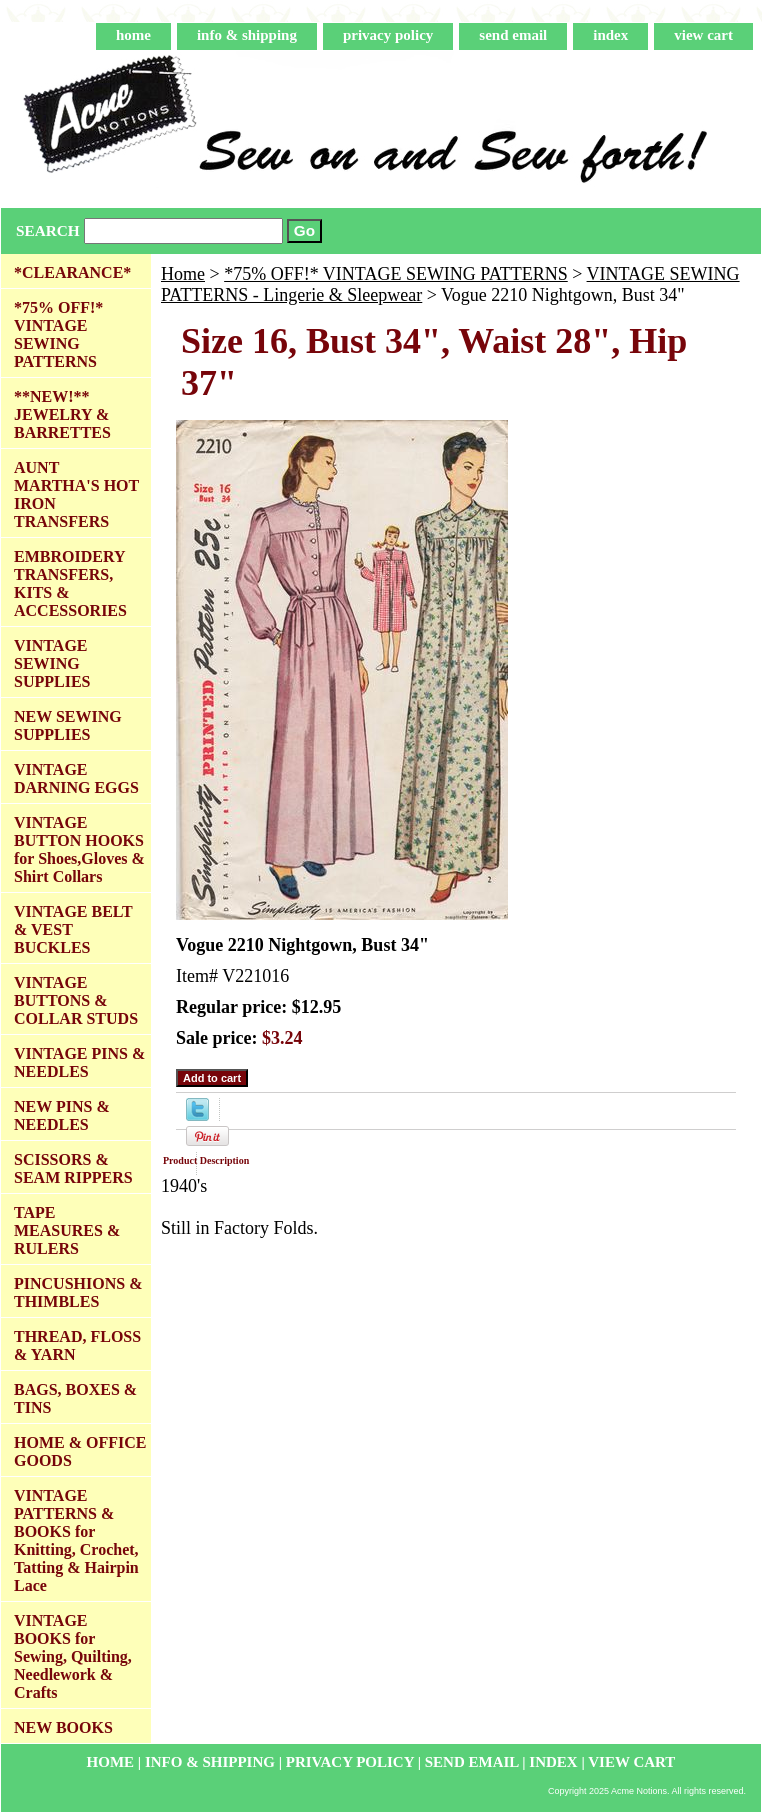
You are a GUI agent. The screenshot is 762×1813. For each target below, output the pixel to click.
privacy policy (388, 35)
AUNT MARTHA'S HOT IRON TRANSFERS (76, 494)
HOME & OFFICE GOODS (80, 1451)
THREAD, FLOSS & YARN (77, 1345)
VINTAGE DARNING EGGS (76, 778)
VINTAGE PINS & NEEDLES (79, 1062)
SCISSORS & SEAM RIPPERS (73, 1168)
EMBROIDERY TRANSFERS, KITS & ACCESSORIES (70, 583)
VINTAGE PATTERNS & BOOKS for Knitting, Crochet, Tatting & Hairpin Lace (76, 1540)
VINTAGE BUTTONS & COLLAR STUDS (76, 1000)
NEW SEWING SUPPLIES (68, 725)
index (610, 35)
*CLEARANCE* (72, 272)
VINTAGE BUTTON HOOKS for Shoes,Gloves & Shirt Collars (79, 849)
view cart (703, 35)
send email (513, 35)
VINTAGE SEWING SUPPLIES (52, 663)
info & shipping (247, 35)
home (133, 35)
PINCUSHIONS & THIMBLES (78, 1292)
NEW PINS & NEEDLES (62, 1115)
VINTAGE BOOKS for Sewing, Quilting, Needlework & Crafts (73, 1656)
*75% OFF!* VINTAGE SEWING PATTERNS (396, 274)
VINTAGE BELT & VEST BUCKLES (73, 929)
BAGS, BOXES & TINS (75, 1398)
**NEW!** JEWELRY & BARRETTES (62, 414)
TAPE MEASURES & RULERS (67, 1230)
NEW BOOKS (63, 1727)
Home (183, 274)
